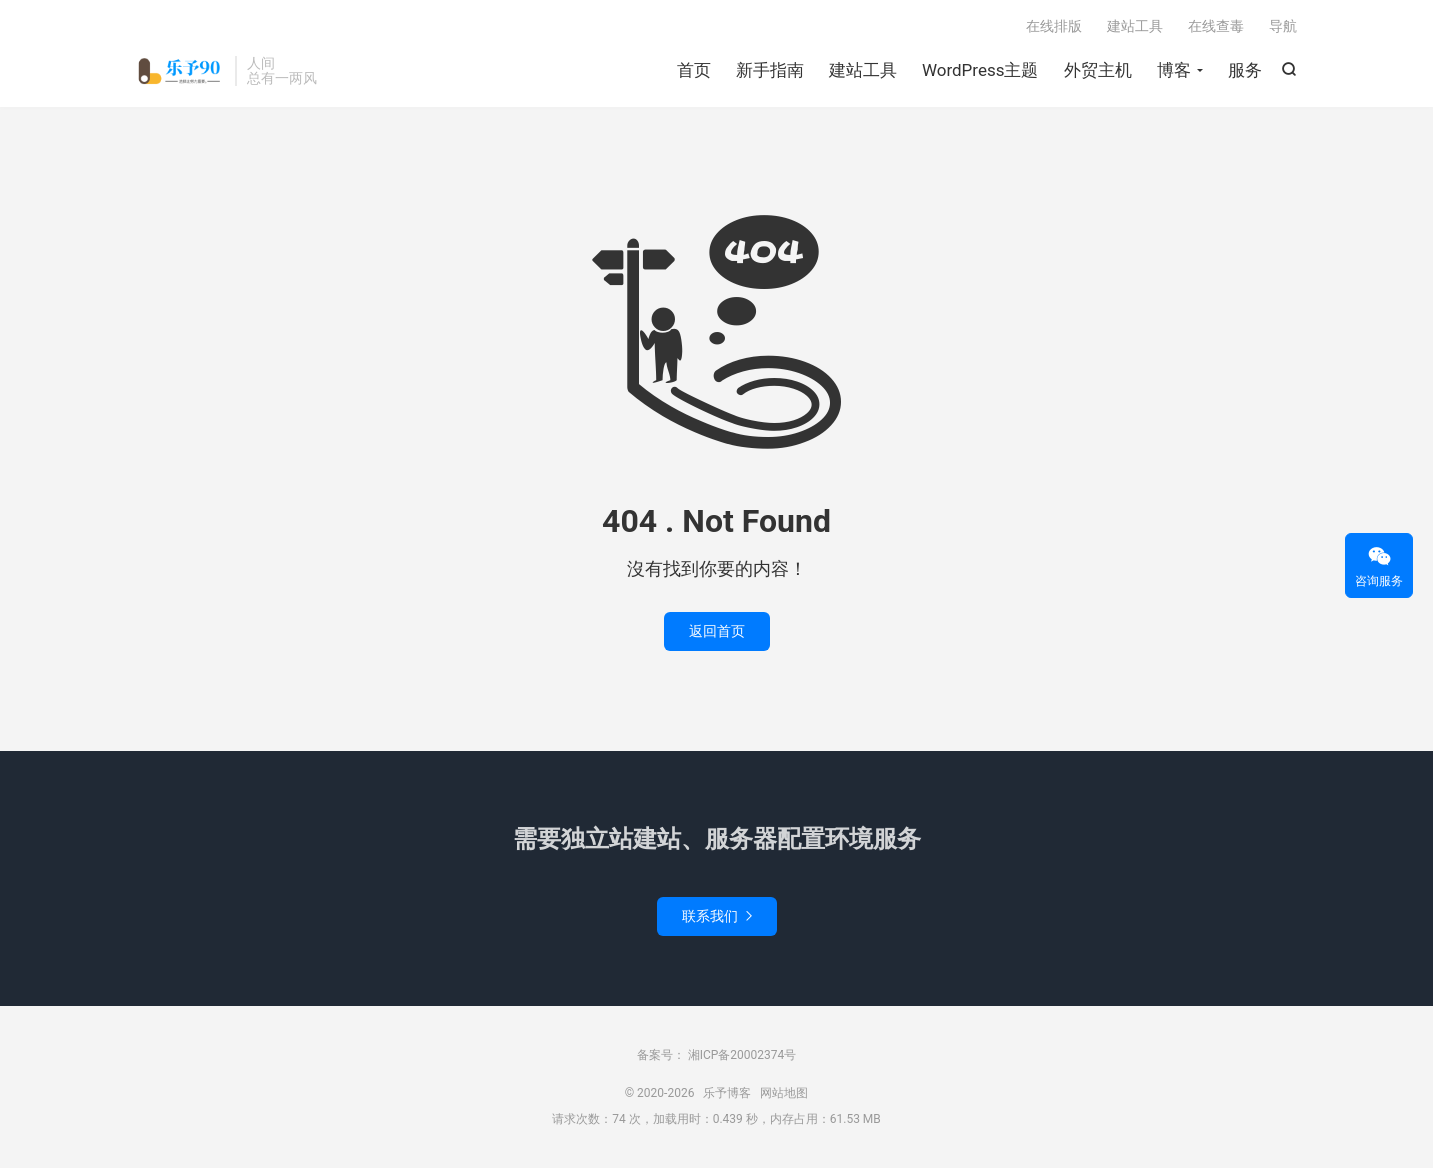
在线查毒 (1216, 26)
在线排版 (1054, 26)
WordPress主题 (980, 70)
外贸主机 (1098, 70)
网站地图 (784, 1093)
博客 (1174, 70)
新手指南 (770, 70)
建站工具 (863, 70)
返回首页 (717, 631)
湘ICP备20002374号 (741, 1055)
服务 (1245, 70)
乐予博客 (181, 71)
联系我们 (717, 916)
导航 (1283, 26)
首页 (694, 70)
